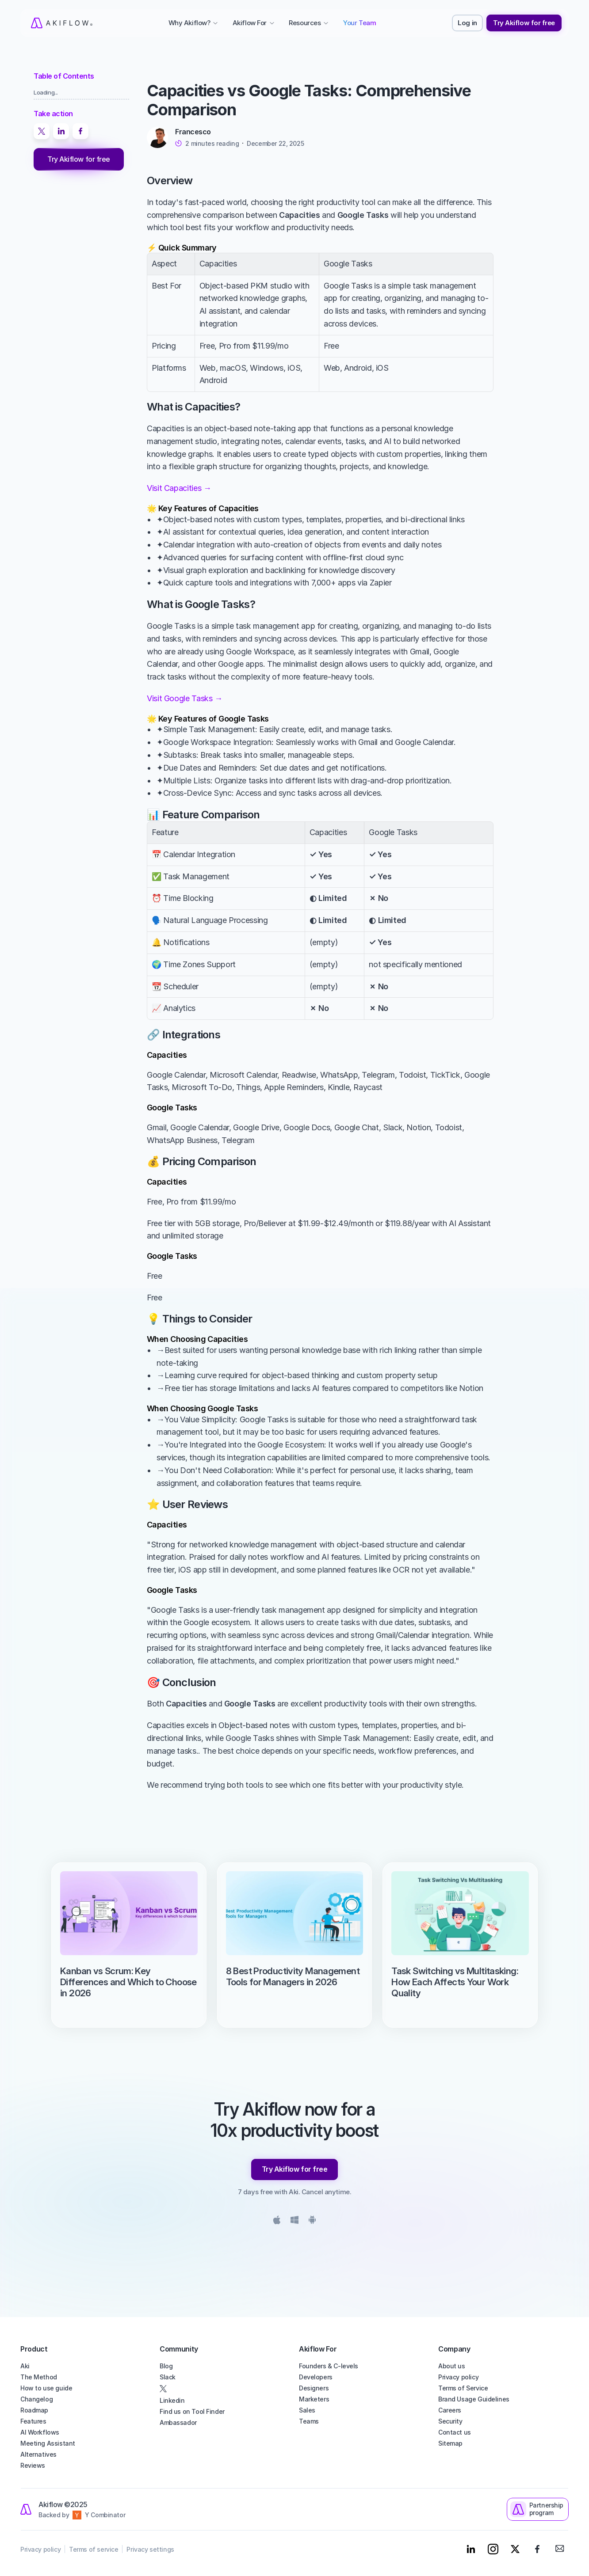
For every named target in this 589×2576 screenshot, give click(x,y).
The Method (38, 2377)
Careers (449, 2410)
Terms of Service (463, 2388)
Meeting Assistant (47, 2443)
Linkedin (172, 2400)
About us (451, 2366)
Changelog (36, 2399)
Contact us (454, 2432)
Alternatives (38, 2454)
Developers (316, 2377)
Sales (307, 2410)
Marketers (314, 2399)
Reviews (32, 2465)
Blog (166, 2366)
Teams (309, 2421)
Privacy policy (458, 2377)
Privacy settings (150, 2549)
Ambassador (178, 2422)
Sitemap (450, 2443)
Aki (25, 2366)
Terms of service (93, 2549)
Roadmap (34, 2410)
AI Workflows (39, 2432)
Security (450, 2421)
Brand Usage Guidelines (473, 2399)
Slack (168, 2377)
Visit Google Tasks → (184, 698)
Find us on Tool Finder (192, 2411)
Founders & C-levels (328, 2366)
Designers (314, 2388)
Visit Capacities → (179, 488)
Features (33, 2421)
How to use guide (46, 2388)
